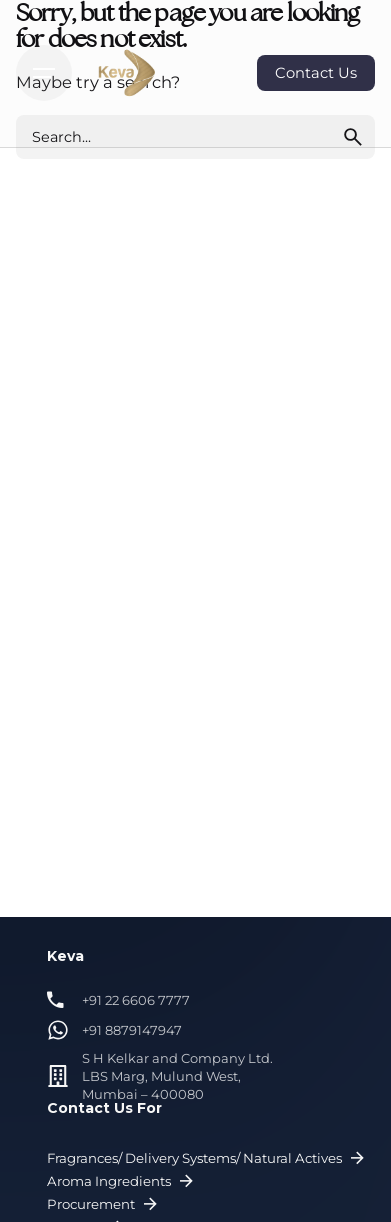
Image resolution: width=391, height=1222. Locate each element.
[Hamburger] (44, 73)
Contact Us (316, 73)
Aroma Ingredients (122, 1181)
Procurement (104, 1204)
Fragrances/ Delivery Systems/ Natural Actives (208, 1158)
